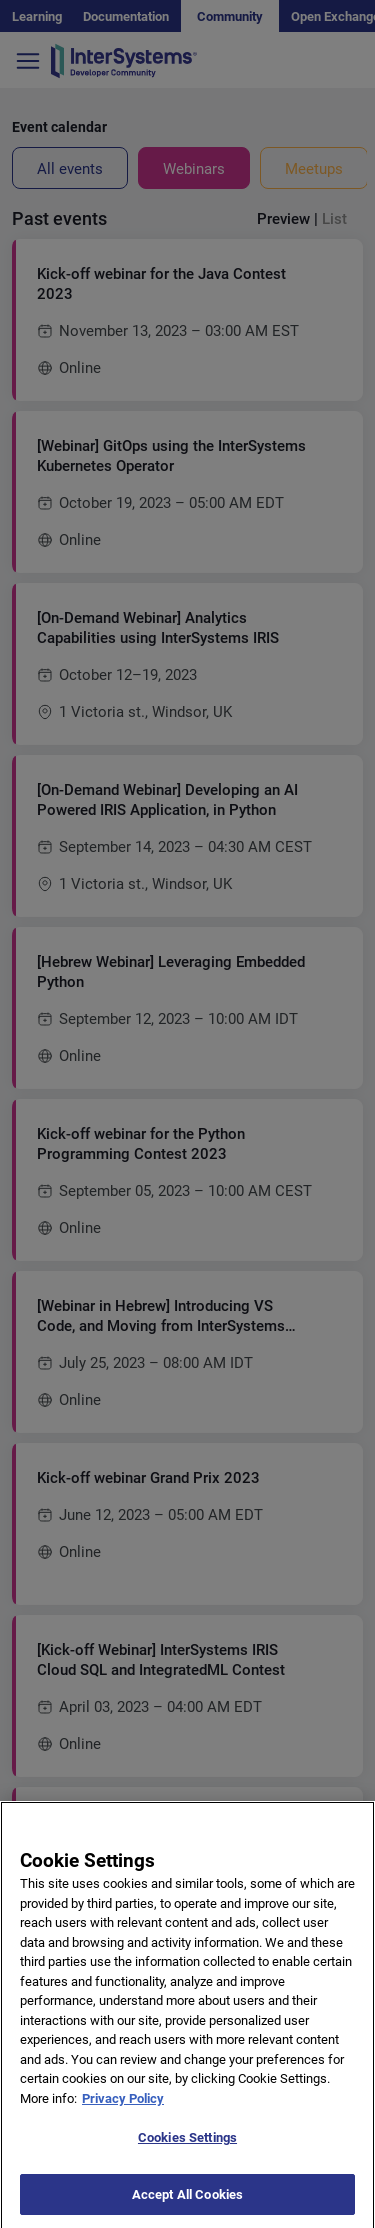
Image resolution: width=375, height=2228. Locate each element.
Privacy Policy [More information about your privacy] (123, 2108)
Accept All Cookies (187, 2205)
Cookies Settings (187, 2148)
